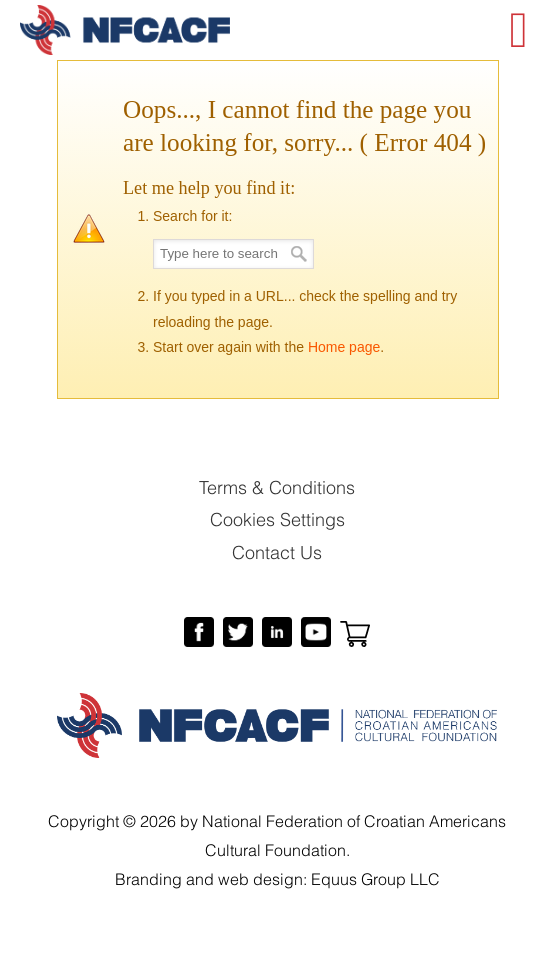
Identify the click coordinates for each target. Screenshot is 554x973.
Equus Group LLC (375, 877)
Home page (344, 347)
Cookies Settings (277, 517)
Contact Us (277, 550)
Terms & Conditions (277, 485)
